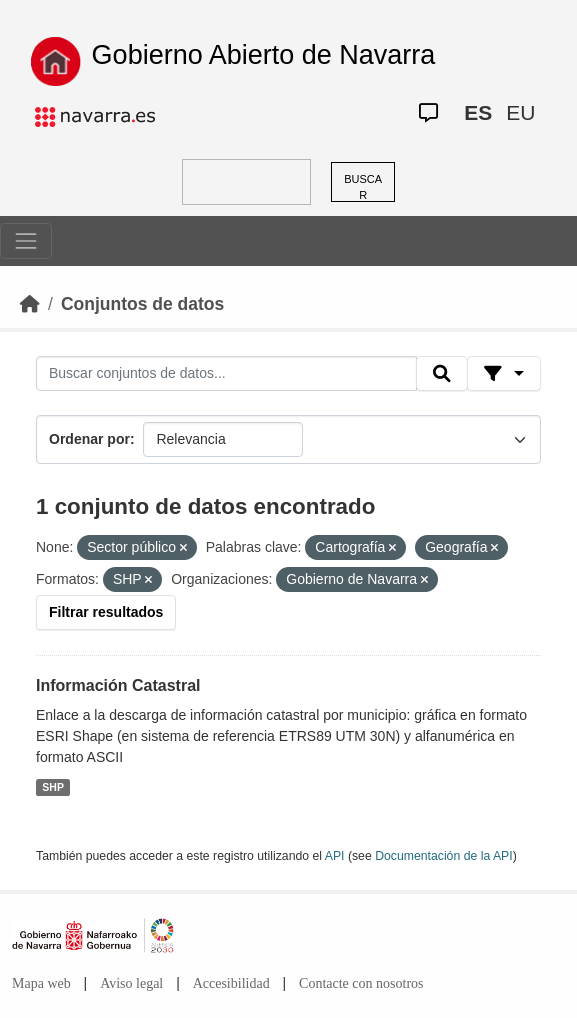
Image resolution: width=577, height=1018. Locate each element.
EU (520, 112)
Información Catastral (118, 685)
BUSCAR (363, 187)
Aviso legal (131, 983)
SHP (53, 787)
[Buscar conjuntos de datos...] (226, 374)
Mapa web (41, 983)
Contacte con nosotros (361, 983)
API (335, 856)
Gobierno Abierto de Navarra (264, 55)
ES (478, 112)
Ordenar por (89, 439)
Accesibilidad (231, 983)
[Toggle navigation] (26, 241)
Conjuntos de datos (142, 304)
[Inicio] (30, 304)
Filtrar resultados (106, 612)
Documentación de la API (444, 856)
